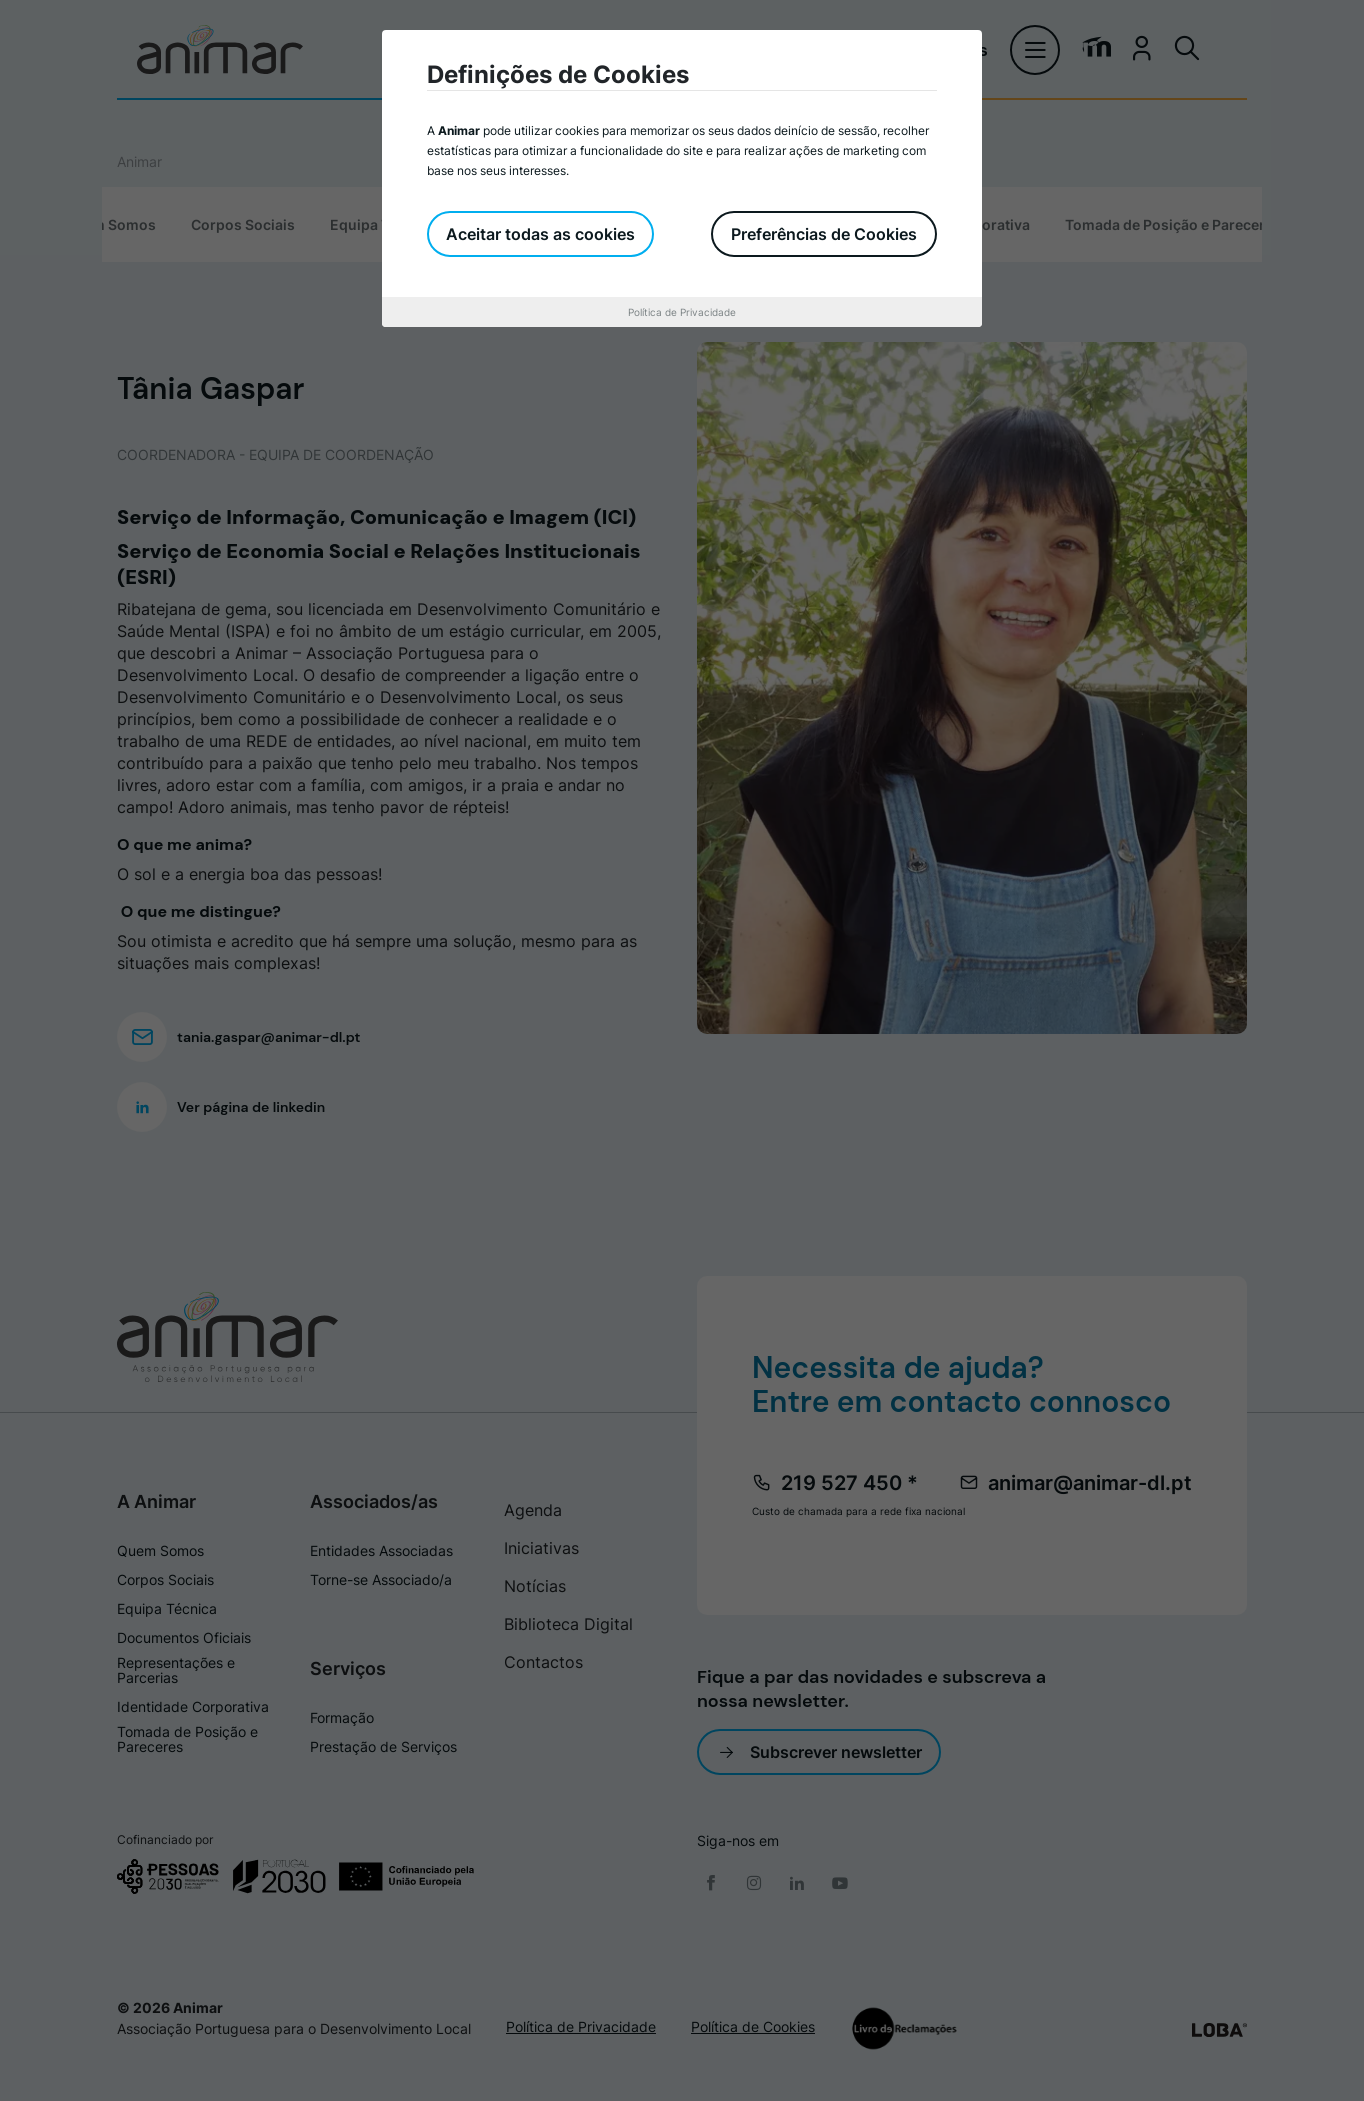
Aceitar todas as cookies (541, 234)
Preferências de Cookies (824, 234)
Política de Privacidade (682, 312)
